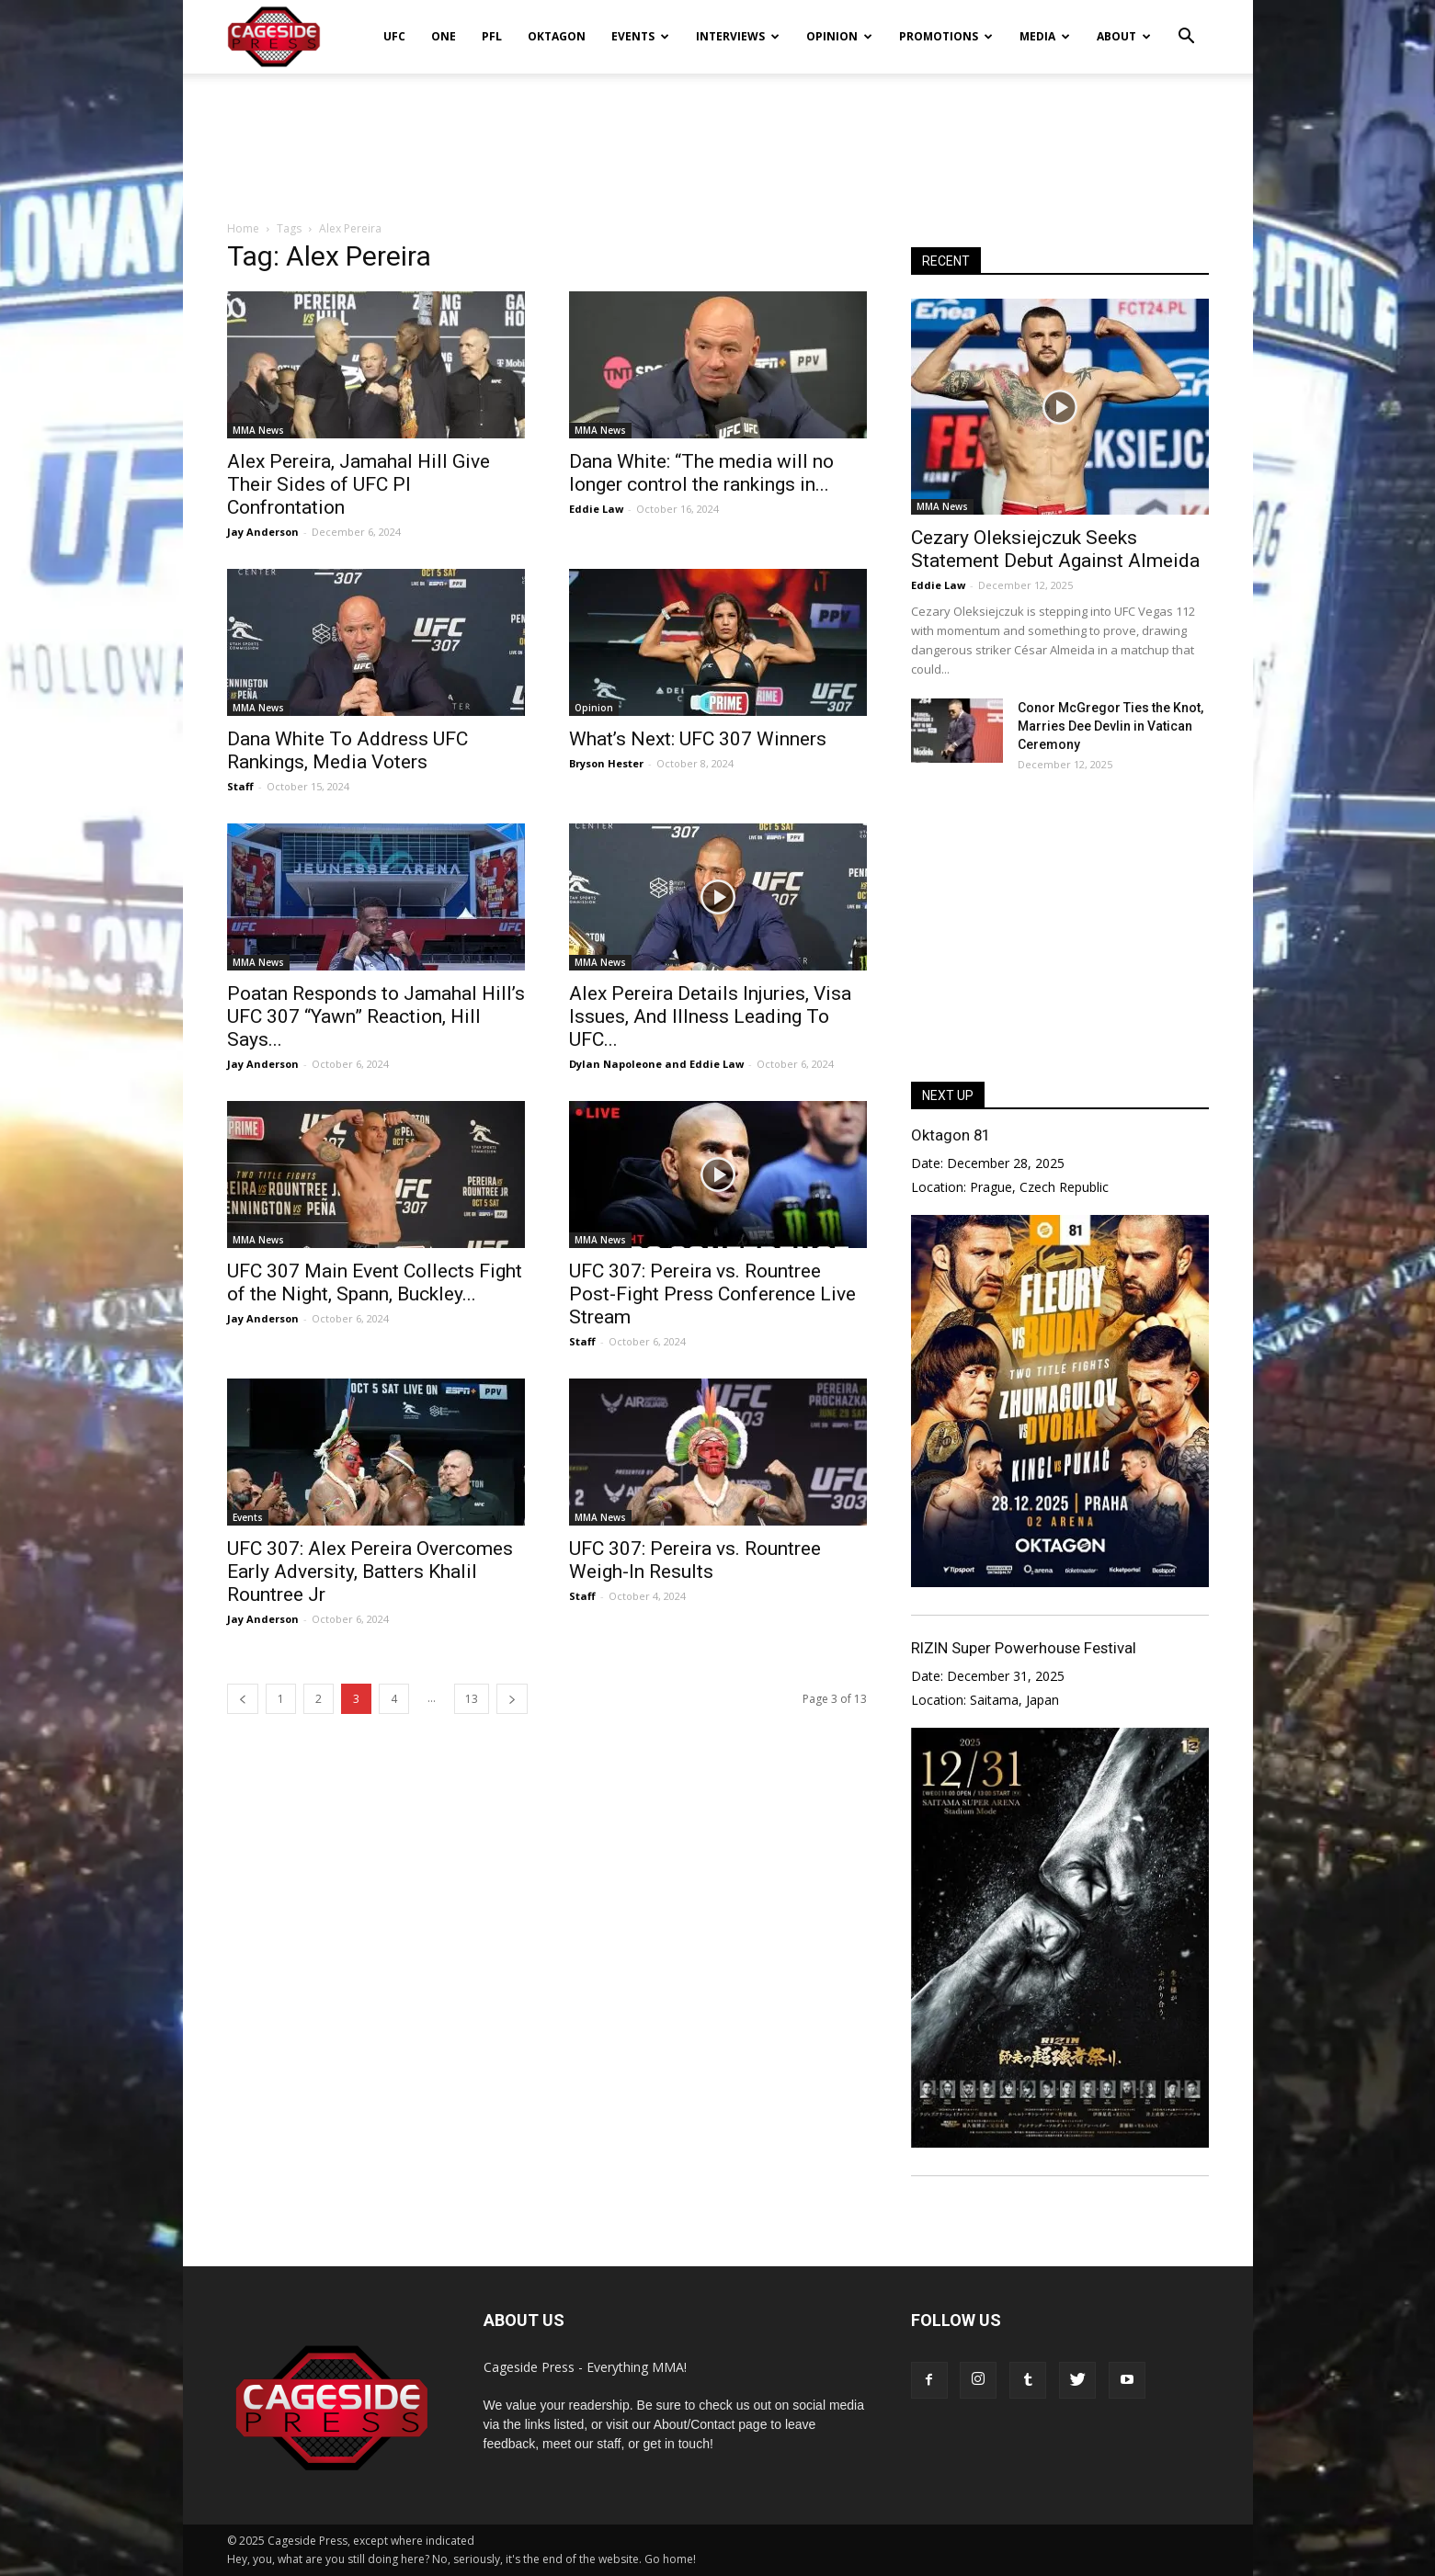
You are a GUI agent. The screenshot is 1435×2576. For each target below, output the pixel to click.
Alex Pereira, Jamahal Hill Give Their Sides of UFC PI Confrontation (358, 484)
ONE (443, 36)
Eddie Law (596, 509)
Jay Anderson (263, 532)
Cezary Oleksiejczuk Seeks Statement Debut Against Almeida (1055, 549)
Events (640, 36)
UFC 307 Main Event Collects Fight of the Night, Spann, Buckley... (374, 1282)
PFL (492, 36)
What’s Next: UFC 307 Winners (697, 739)
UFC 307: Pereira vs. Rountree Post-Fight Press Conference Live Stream (712, 1294)
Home (243, 228)
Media (1044, 36)
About (1124, 36)
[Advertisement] (718, 137)
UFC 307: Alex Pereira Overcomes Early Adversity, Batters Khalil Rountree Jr (370, 1572)
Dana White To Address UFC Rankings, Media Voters (347, 750)
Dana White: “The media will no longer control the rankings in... (701, 472)
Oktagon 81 (950, 1135)
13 (471, 1699)
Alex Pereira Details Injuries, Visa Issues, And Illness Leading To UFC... (710, 1016)
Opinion (839, 36)
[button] (1187, 24)
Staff (240, 786)
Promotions (946, 36)
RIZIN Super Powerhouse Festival (1023, 1648)
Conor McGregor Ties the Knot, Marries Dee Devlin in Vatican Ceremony (1110, 726)
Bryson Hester (606, 763)
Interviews (738, 36)
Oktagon (557, 36)
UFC (394, 36)
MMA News (258, 430)
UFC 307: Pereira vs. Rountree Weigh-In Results (695, 1560)
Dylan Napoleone (615, 1064)
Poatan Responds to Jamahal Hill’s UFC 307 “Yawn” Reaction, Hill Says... (376, 1016)
